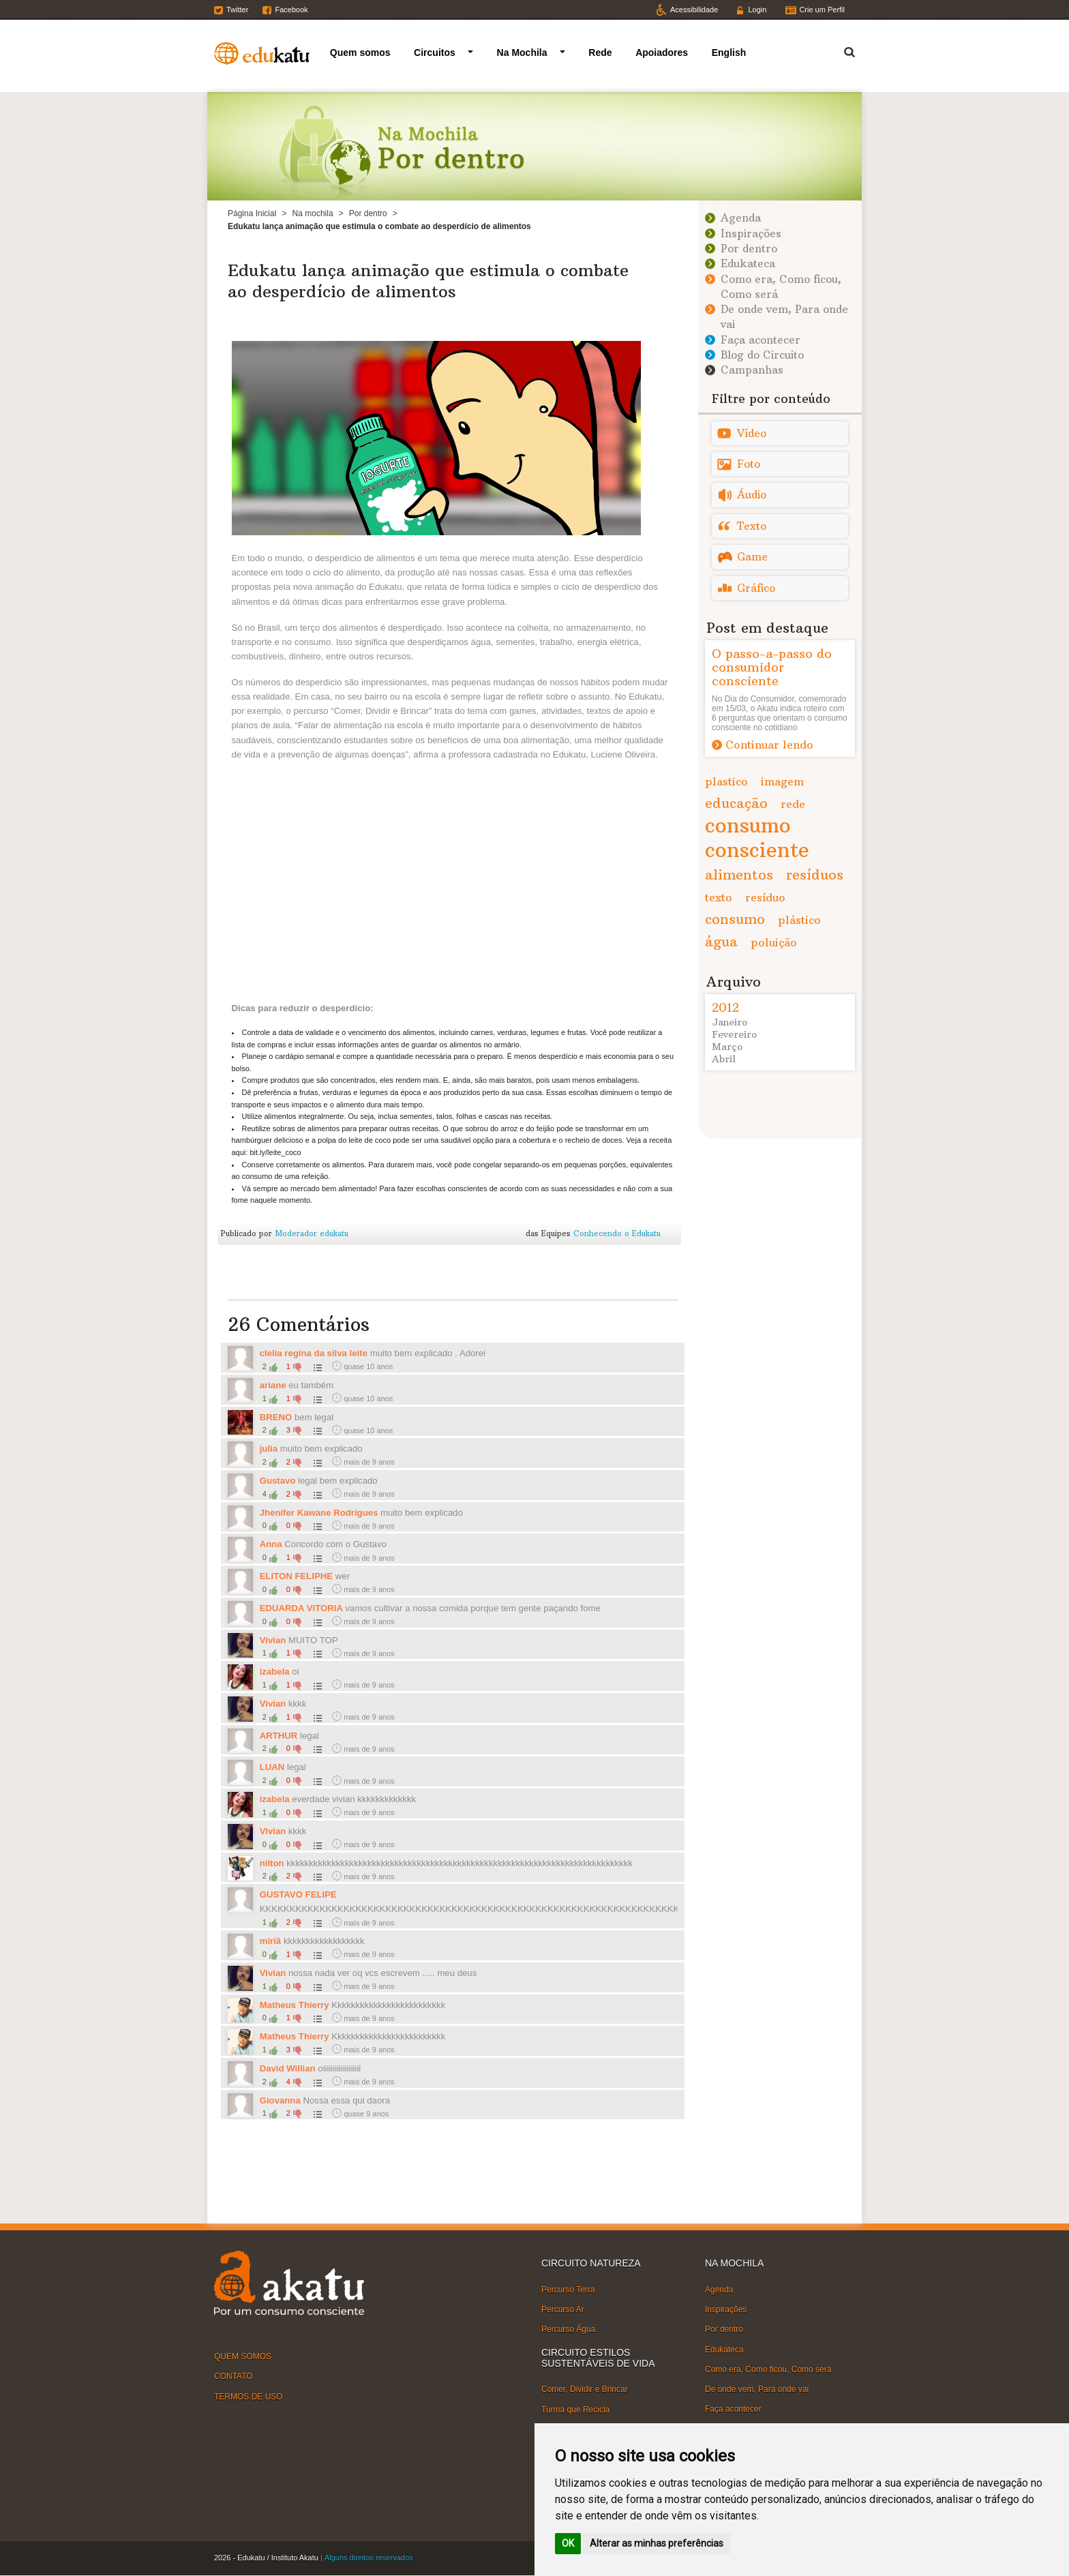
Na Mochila (522, 52)
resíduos (814, 874)
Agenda (741, 217)
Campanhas (752, 369)
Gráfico (756, 588)
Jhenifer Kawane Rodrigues (319, 1513)
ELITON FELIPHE (296, 1576)
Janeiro (729, 1022)
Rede (600, 52)
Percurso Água (568, 2329)
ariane (273, 1385)
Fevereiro (734, 1034)
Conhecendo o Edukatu (617, 1233)
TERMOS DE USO (248, 2396)
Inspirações (751, 233)
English (729, 52)
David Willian (288, 2068)
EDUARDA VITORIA (303, 1608)
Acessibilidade (694, 9)
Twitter (237, 9)
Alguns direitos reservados (369, 2557)
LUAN (272, 1767)
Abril (724, 1059)
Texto (751, 526)
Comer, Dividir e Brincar (584, 2389)
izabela (275, 1671)
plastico (726, 781)
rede (793, 804)
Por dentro (368, 213)
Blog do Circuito (762, 354)
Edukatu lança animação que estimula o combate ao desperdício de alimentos (428, 280)
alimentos (739, 874)
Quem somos (360, 52)
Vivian (274, 1640)
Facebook (291, 9)
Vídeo (751, 433)
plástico (799, 920)
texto (718, 897)
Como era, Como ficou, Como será (768, 2369)
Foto (748, 464)
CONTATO (233, 2376)
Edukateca (748, 263)
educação (736, 802)
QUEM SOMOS (242, 2356)
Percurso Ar (562, 2309)
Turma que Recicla (575, 2409)
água (721, 941)
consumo (735, 918)
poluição (774, 942)
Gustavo (278, 1481)
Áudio (751, 494)
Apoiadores (661, 52)
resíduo (765, 897)
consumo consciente (757, 838)
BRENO (276, 1417)
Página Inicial (252, 213)
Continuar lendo (769, 744)
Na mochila (312, 213)
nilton (272, 1863)
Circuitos (434, 52)
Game (752, 556)
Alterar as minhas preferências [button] (656, 2543)
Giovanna (280, 2100)
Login (757, 9)
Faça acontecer (760, 339)
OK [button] (568, 2543)
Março (727, 1046)
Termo (841, 50)
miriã (271, 1941)
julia (268, 1448)
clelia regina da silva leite (313, 1353)
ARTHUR (279, 1736)
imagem (782, 781)
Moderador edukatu (311, 1233)
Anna (272, 1544)
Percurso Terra (567, 2289)
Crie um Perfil (822, 9)
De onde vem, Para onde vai (757, 2389)
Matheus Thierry (296, 2005)
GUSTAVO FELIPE (298, 1894)
